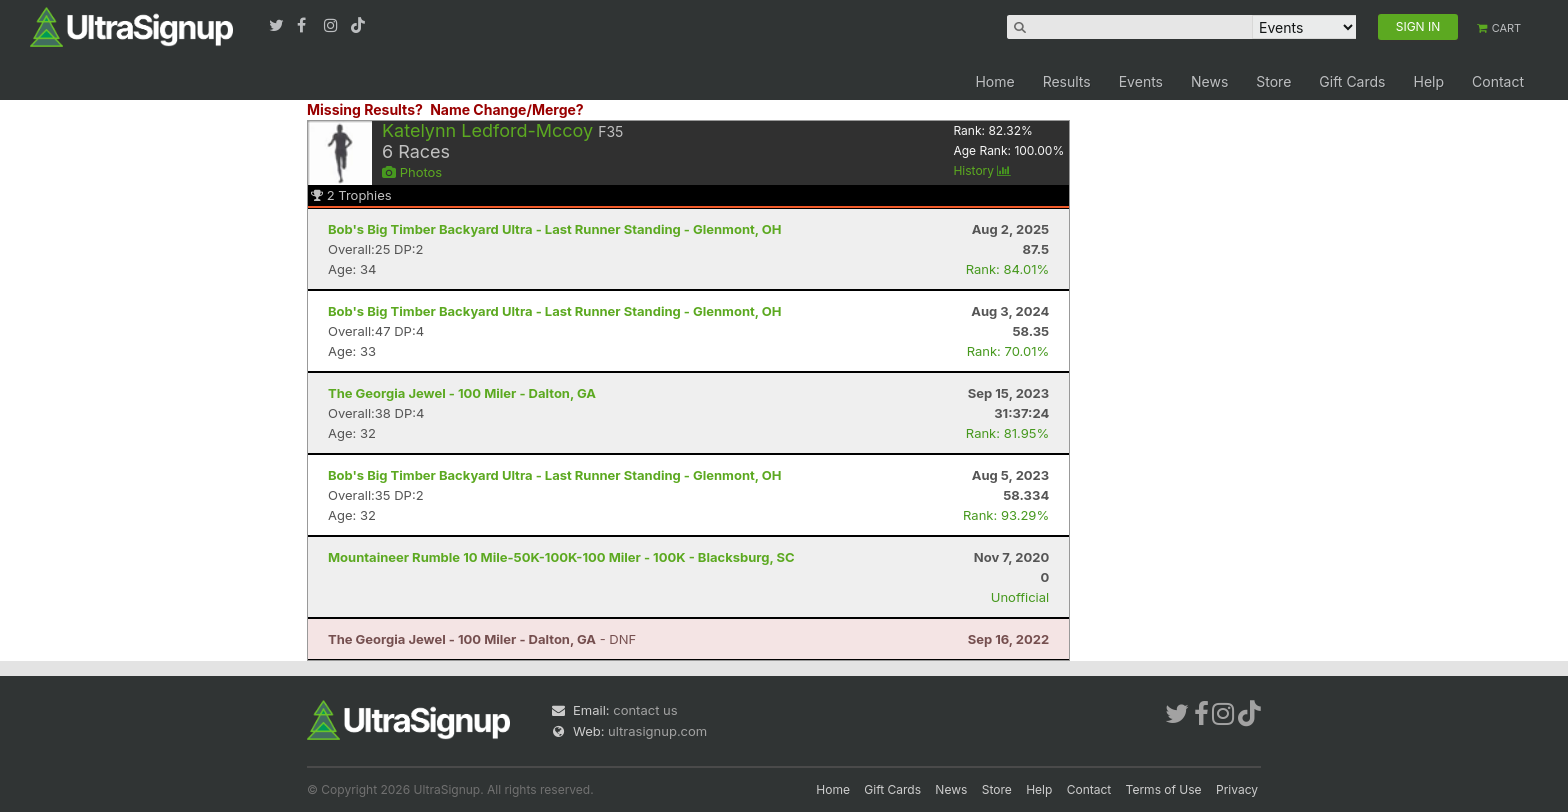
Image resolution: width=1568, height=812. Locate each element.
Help (1428, 81)
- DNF (482, 639)
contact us (645, 710)
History (982, 170)
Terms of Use (1164, 789)
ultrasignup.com (657, 731)
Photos (412, 172)
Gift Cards (1352, 81)
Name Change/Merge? (507, 109)
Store (1273, 81)
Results (1067, 81)
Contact (1498, 81)
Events (1141, 81)
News (1209, 81)
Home (994, 81)
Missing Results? (365, 109)
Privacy (1237, 789)
